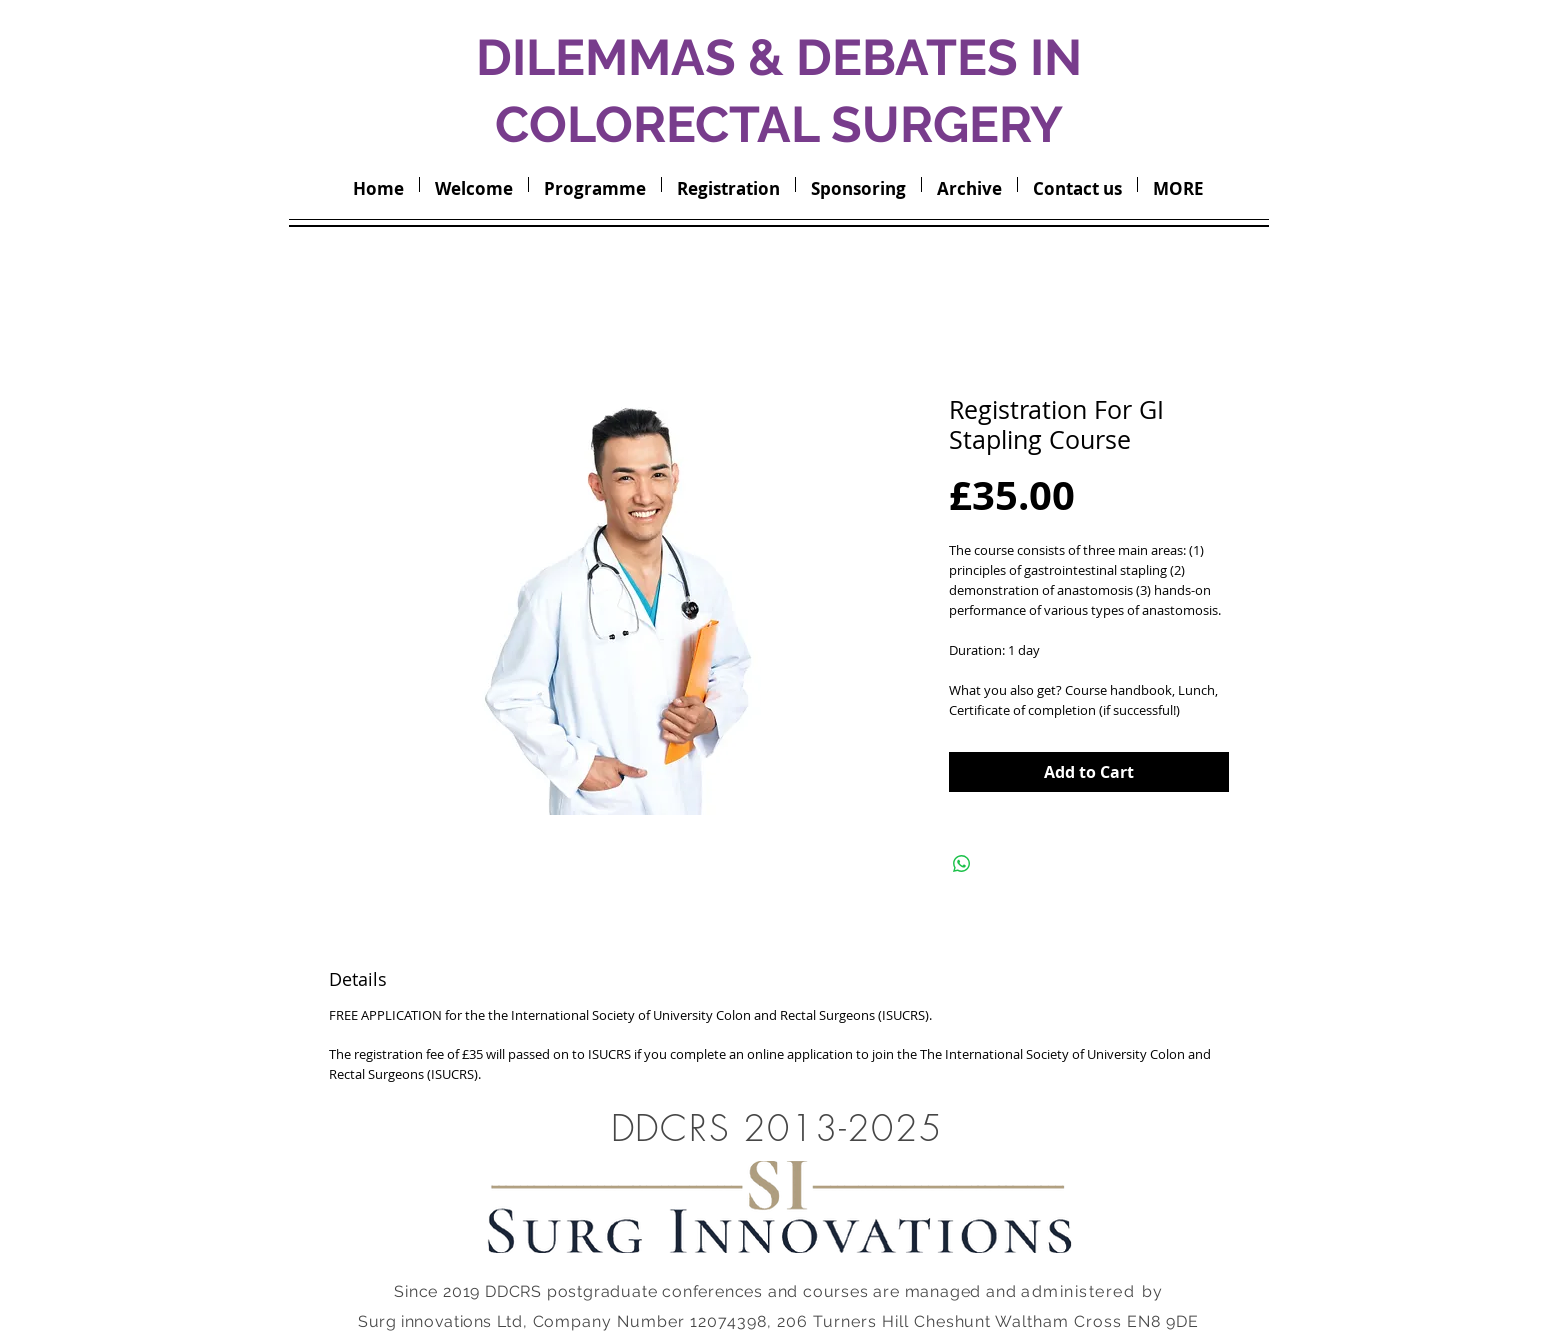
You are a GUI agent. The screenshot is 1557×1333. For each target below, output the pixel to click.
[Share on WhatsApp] (962, 864)
